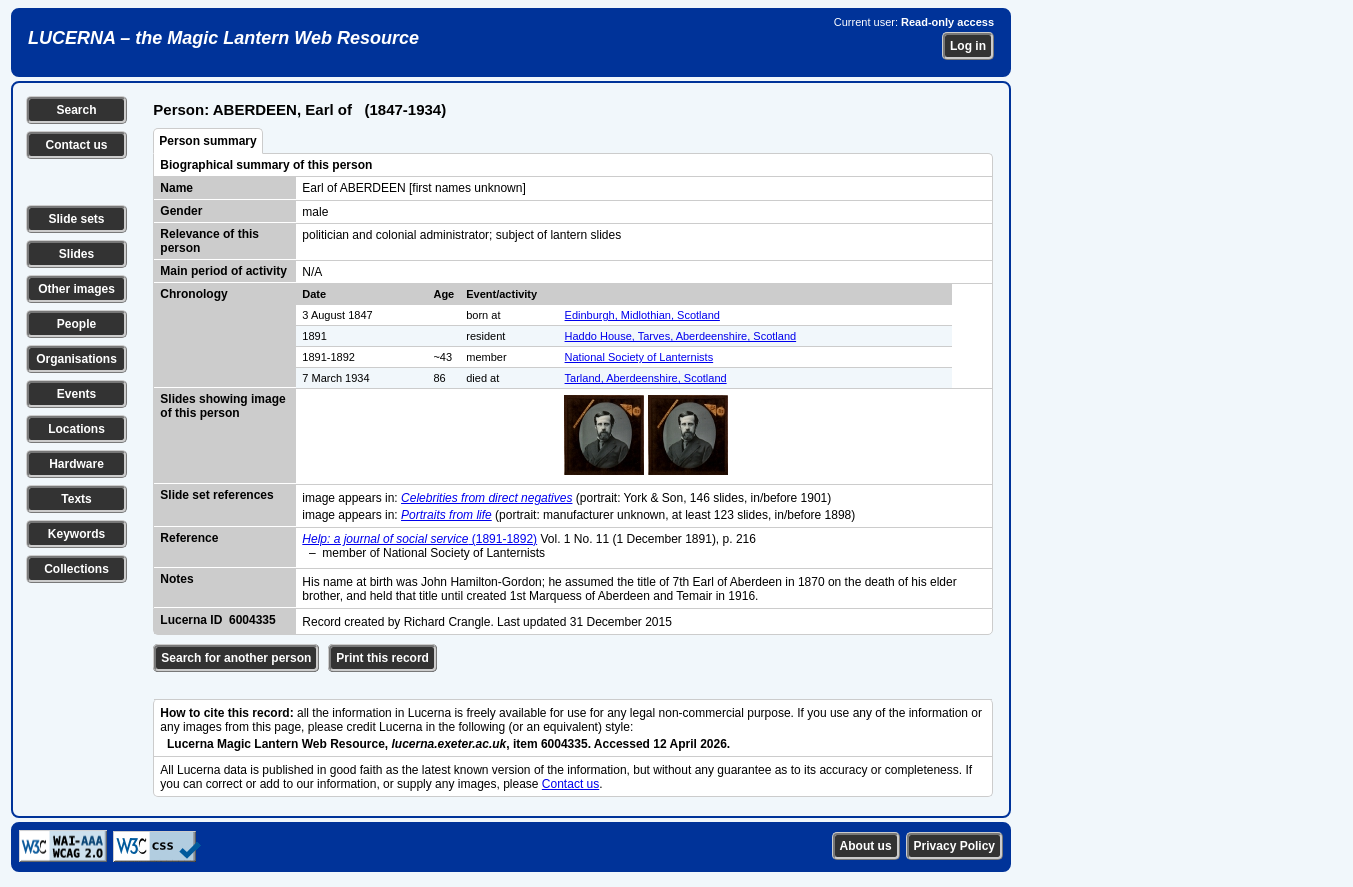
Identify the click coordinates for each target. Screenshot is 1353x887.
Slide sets (76, 219)
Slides (76, 254)
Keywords (76, 534)
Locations (76, 429)
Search (76, 110)
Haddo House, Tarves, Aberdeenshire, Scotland (681, 336)
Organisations (76, 359)
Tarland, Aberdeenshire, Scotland (646, 378)
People (76, 324)
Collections (76, 569)
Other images (76, 289)
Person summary (207, 141)
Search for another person (236, 658)
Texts (76, 499)
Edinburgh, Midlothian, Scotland (642, 315)
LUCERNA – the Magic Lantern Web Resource (223, 38)
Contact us (76, 145)
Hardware (76, 464)
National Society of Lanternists (639, 357)
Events (76, 394)
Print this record (382, 658)
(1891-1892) (419, 539)
